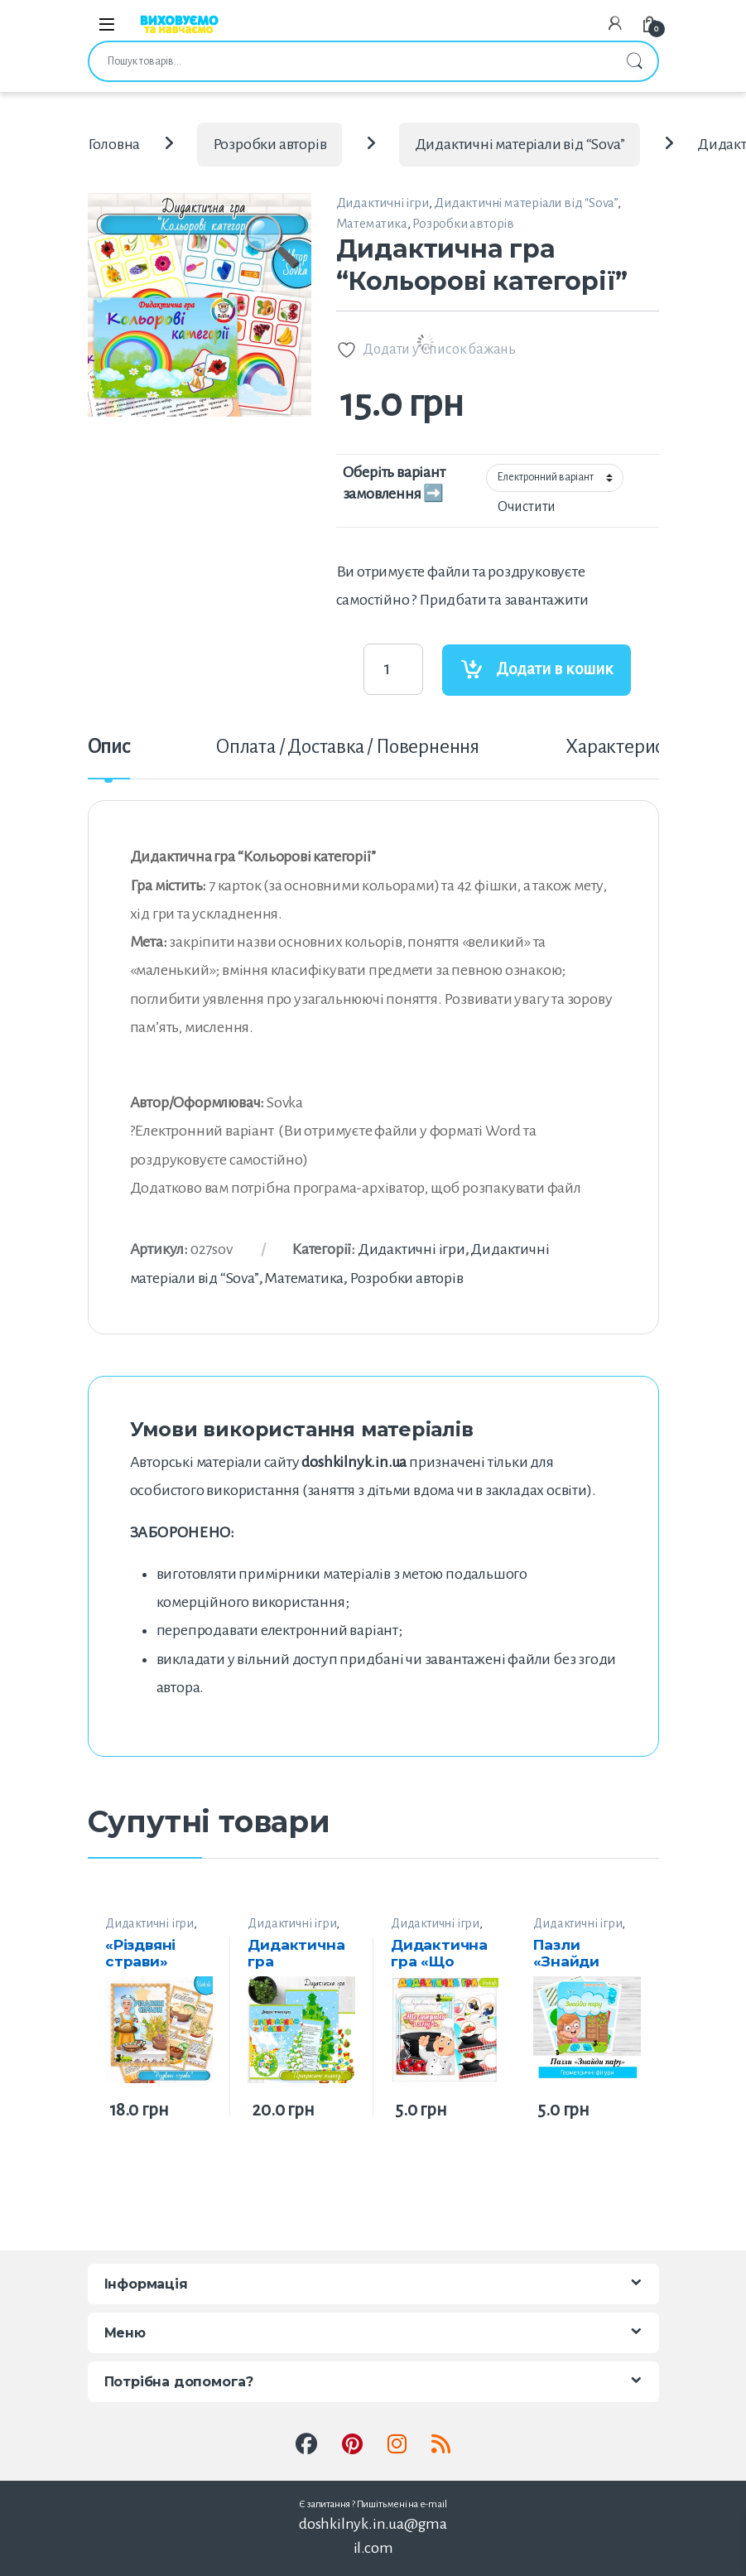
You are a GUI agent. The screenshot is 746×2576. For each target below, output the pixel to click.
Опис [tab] (109, 746)
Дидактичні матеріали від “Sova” (520, 144)
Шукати (634, 61)
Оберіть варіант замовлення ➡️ (394, 483)
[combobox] (350, 61)
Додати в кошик (555, 669)
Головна (114, 144)
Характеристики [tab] (634, 746)
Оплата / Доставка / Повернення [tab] (347, 746)
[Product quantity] (393, 669)
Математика (371, 223)
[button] (272, 265)
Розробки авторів (270, 144)
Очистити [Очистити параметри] (527, 506)
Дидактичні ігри (382, 202)
